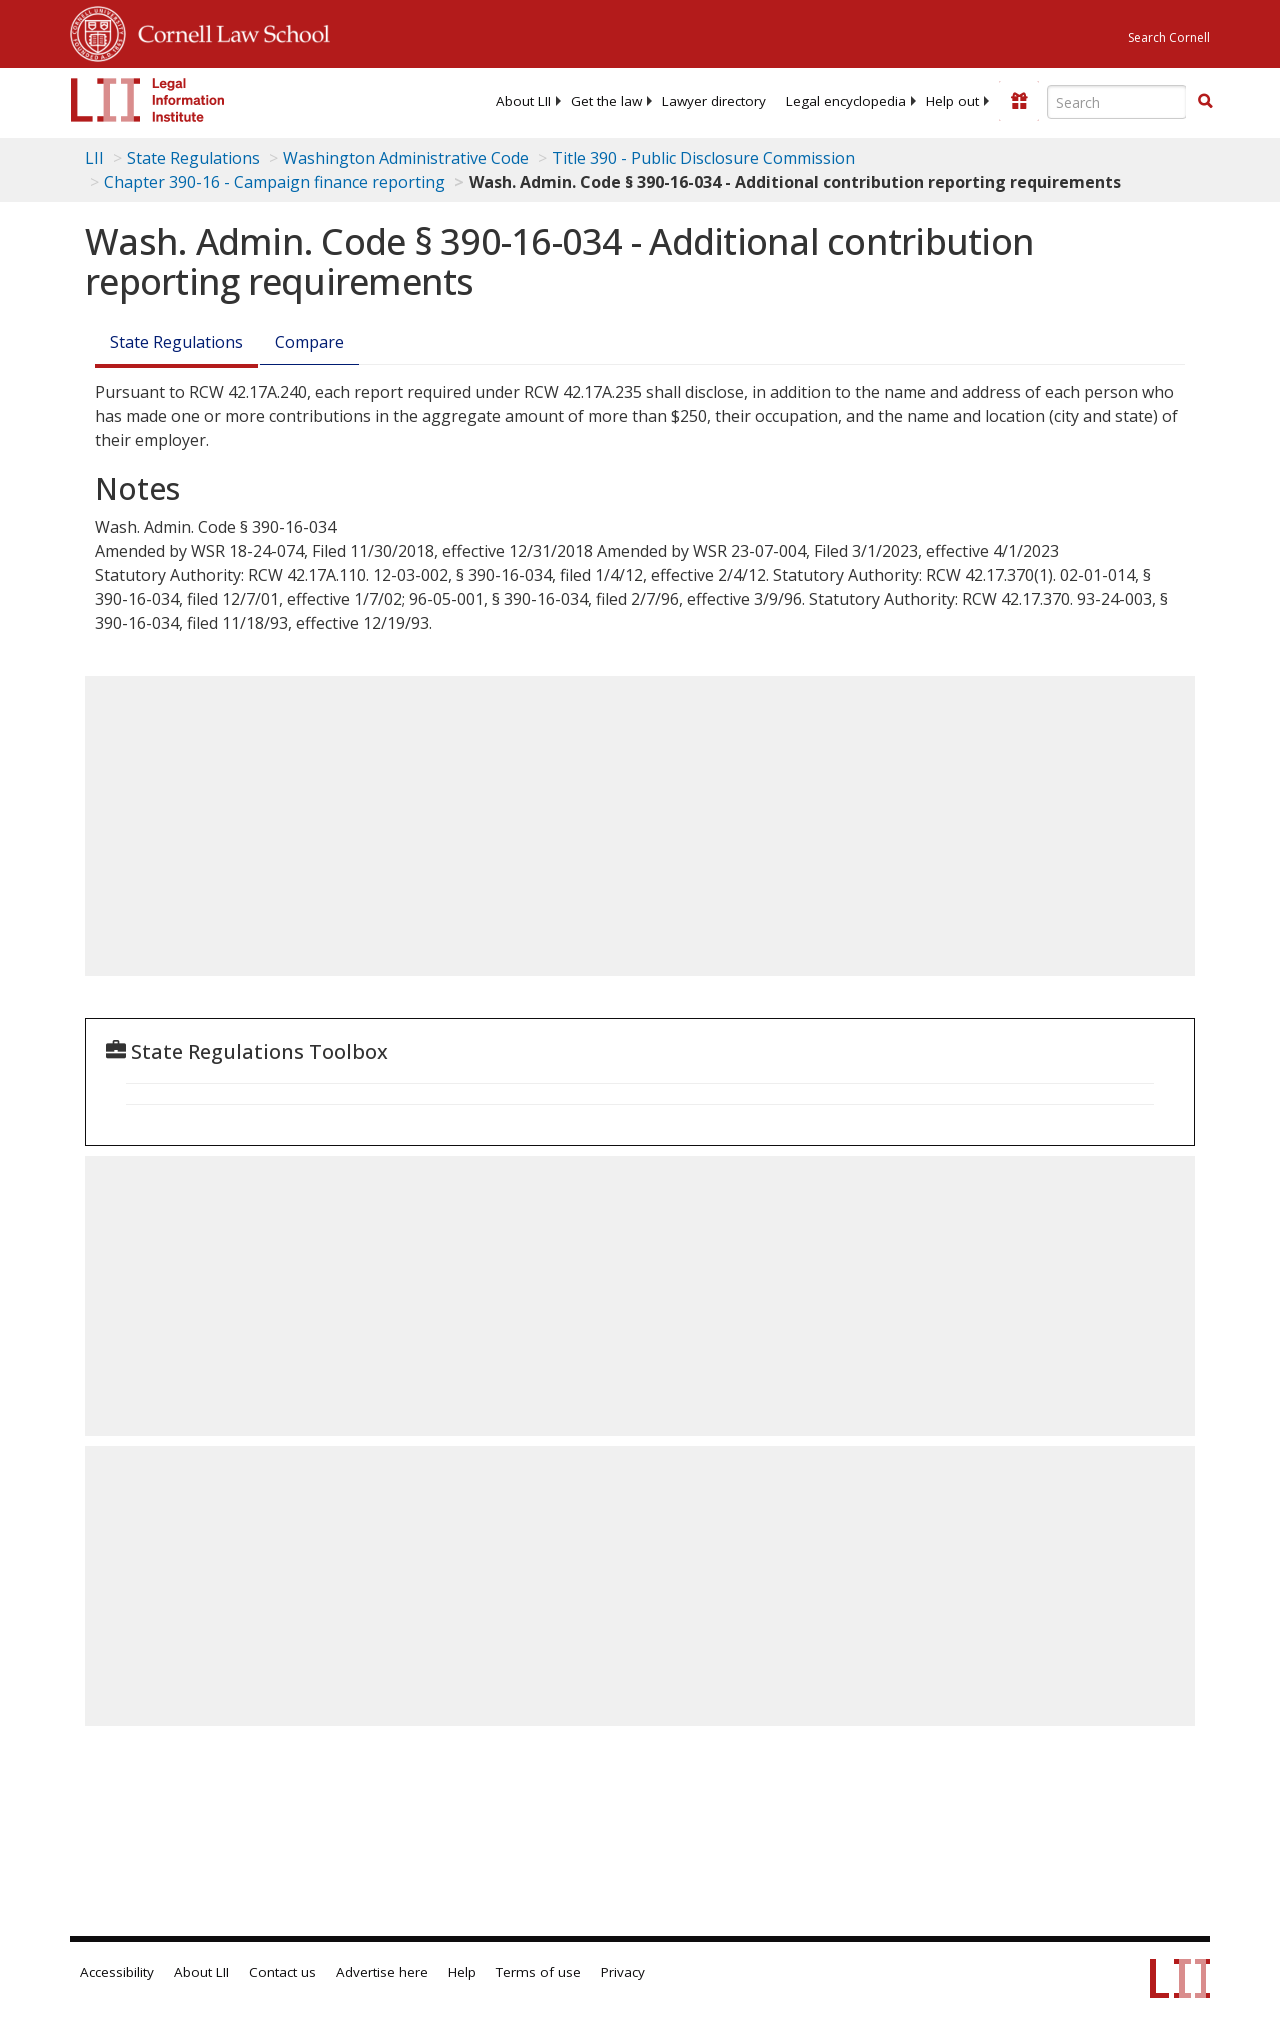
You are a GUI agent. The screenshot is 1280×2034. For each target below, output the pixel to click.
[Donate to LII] (1019, 101)
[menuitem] (523, 101)
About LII (523, 101)
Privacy (623, 1972)
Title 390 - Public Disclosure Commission (703, 158)
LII (94, 158)
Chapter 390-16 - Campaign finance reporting (274, 182)
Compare (309, 342)
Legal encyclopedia (846, 101)
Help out (952, 101)
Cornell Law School (228, 31)
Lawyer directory (714, 101)
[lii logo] (148, 100)
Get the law (606, 101)
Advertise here (382, 1972)
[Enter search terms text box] (1117, 102)
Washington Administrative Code (406, 158)
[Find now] (1205, 102)
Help (462, 1972)
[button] (1205, 101)
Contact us (282, 1972)
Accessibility (117, 1972)
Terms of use (538, 1972)
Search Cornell (1169, 37)
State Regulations (193, 158)
